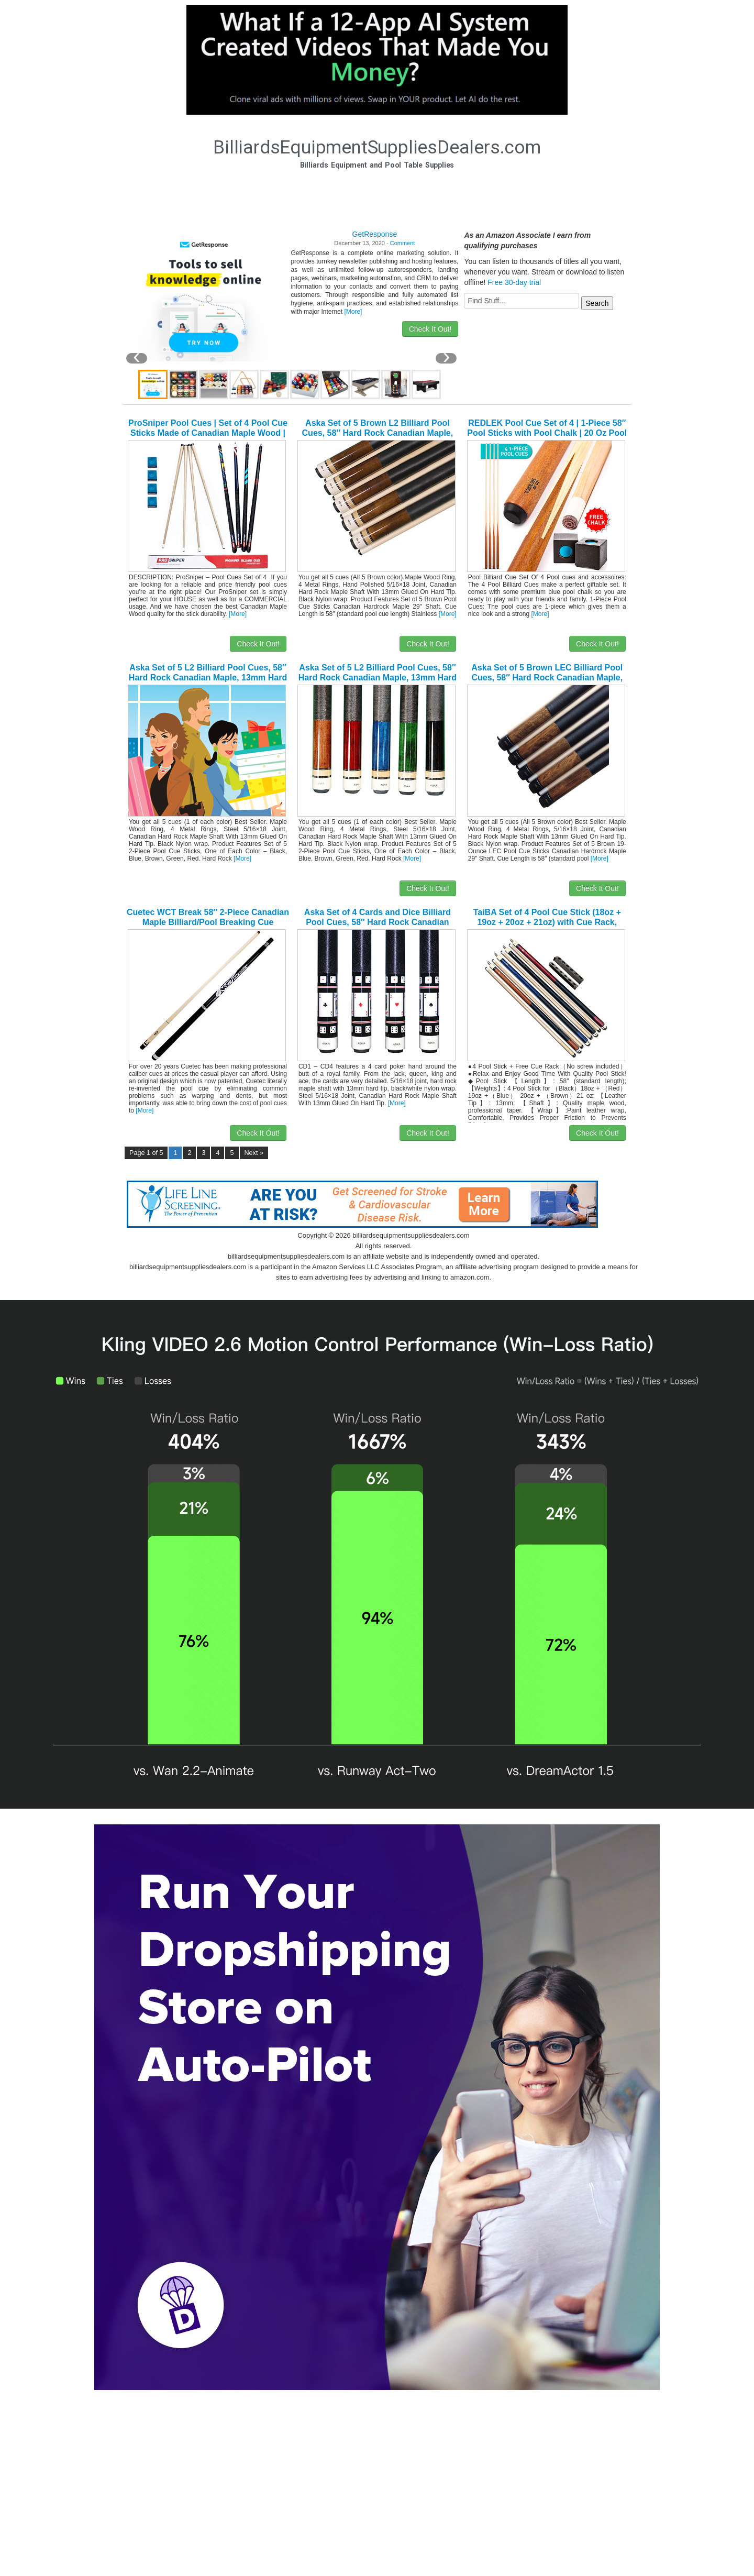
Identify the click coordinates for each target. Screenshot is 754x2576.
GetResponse (374, 234)
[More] (353, 311)
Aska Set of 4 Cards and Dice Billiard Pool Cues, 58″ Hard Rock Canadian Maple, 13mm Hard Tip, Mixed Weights (377, 922)
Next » (254, 1153)
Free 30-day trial (514, 282)
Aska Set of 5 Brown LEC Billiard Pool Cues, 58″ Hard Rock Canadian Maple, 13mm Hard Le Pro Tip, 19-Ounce (547, 677)
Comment (402, 243)
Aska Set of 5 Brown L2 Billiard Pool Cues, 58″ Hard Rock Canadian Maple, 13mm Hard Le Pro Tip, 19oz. (377, 433)
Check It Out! (430, 329)
